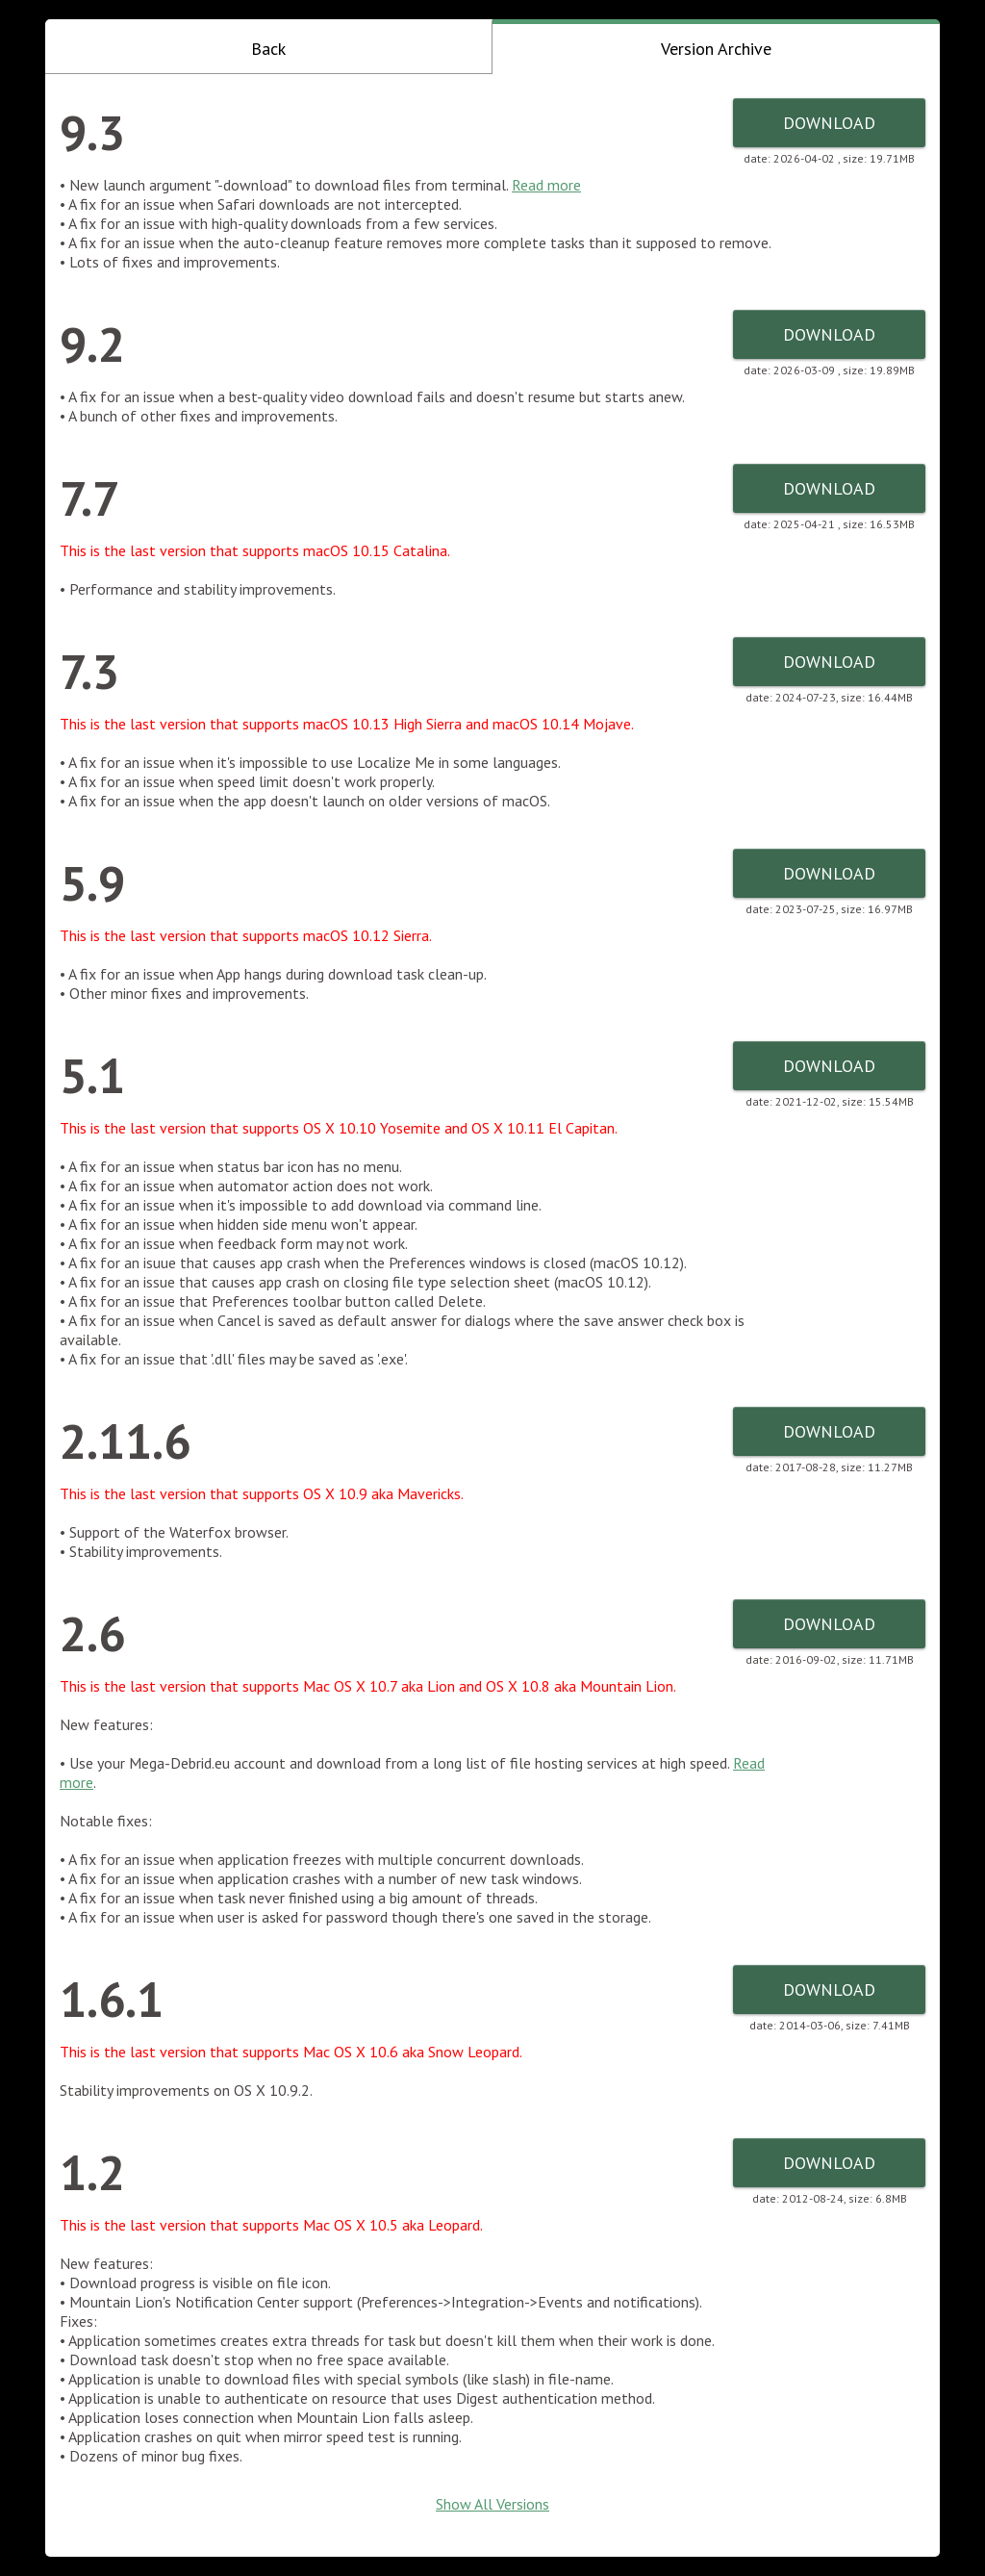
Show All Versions (492, 2503)
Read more (546, 184)
